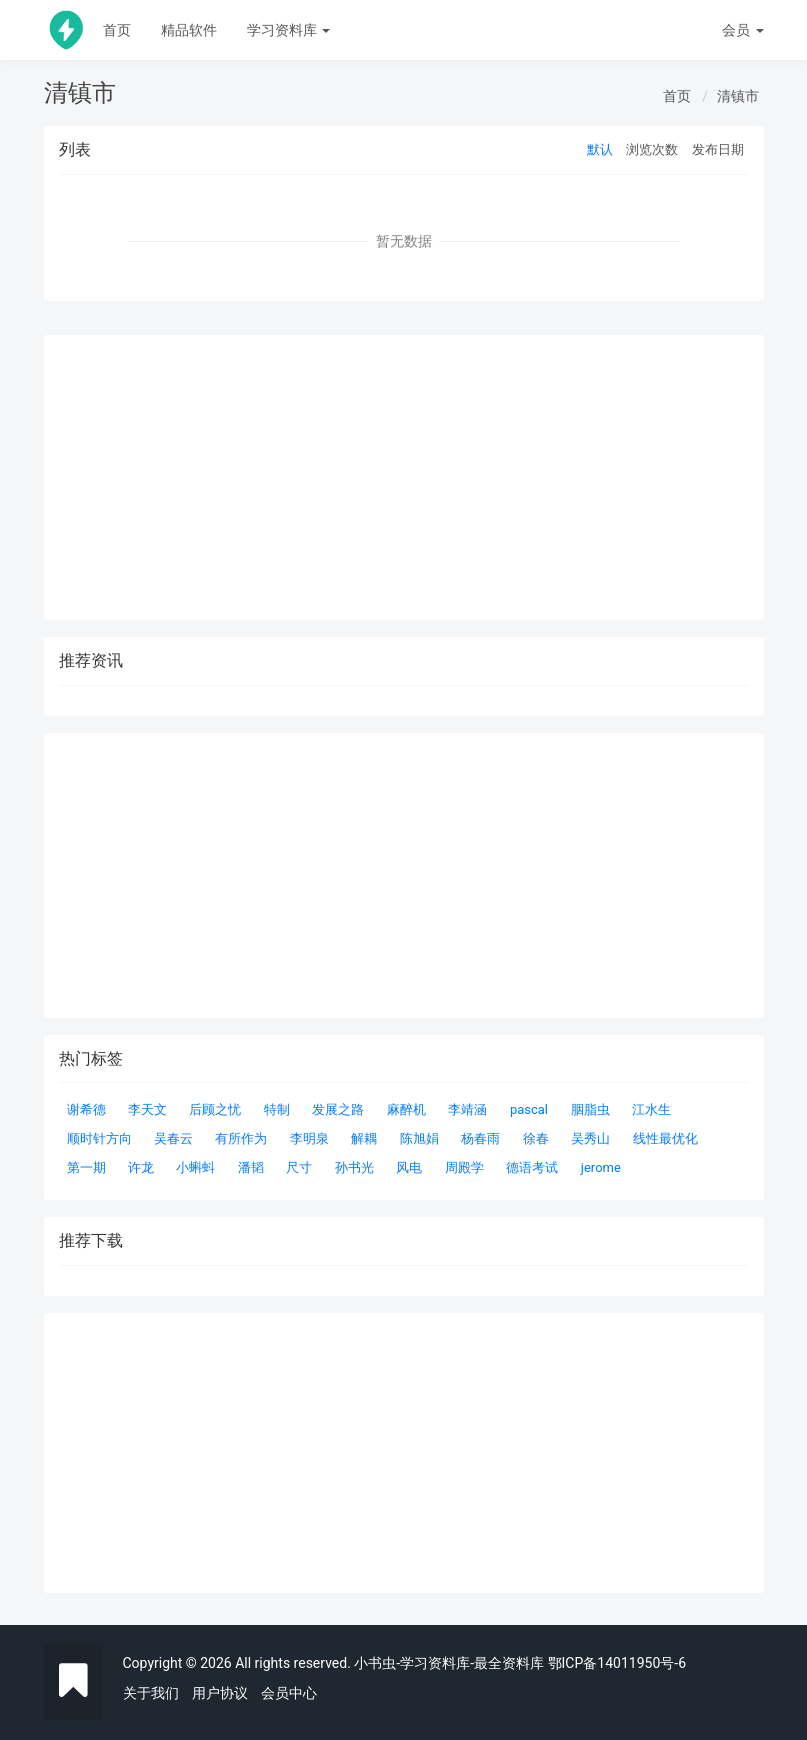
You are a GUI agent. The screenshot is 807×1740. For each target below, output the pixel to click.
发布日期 (718, 149)
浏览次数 (652, 149)
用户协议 (220, 1693)
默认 (600, 149)
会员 (742, 30)
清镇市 (738, 96)
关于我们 (151, 1693)
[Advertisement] (404, 1453)
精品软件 (189, 30)
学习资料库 (288, 30)
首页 (117, 30)
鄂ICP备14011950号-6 (617, 1663)
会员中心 (289, 1693)
